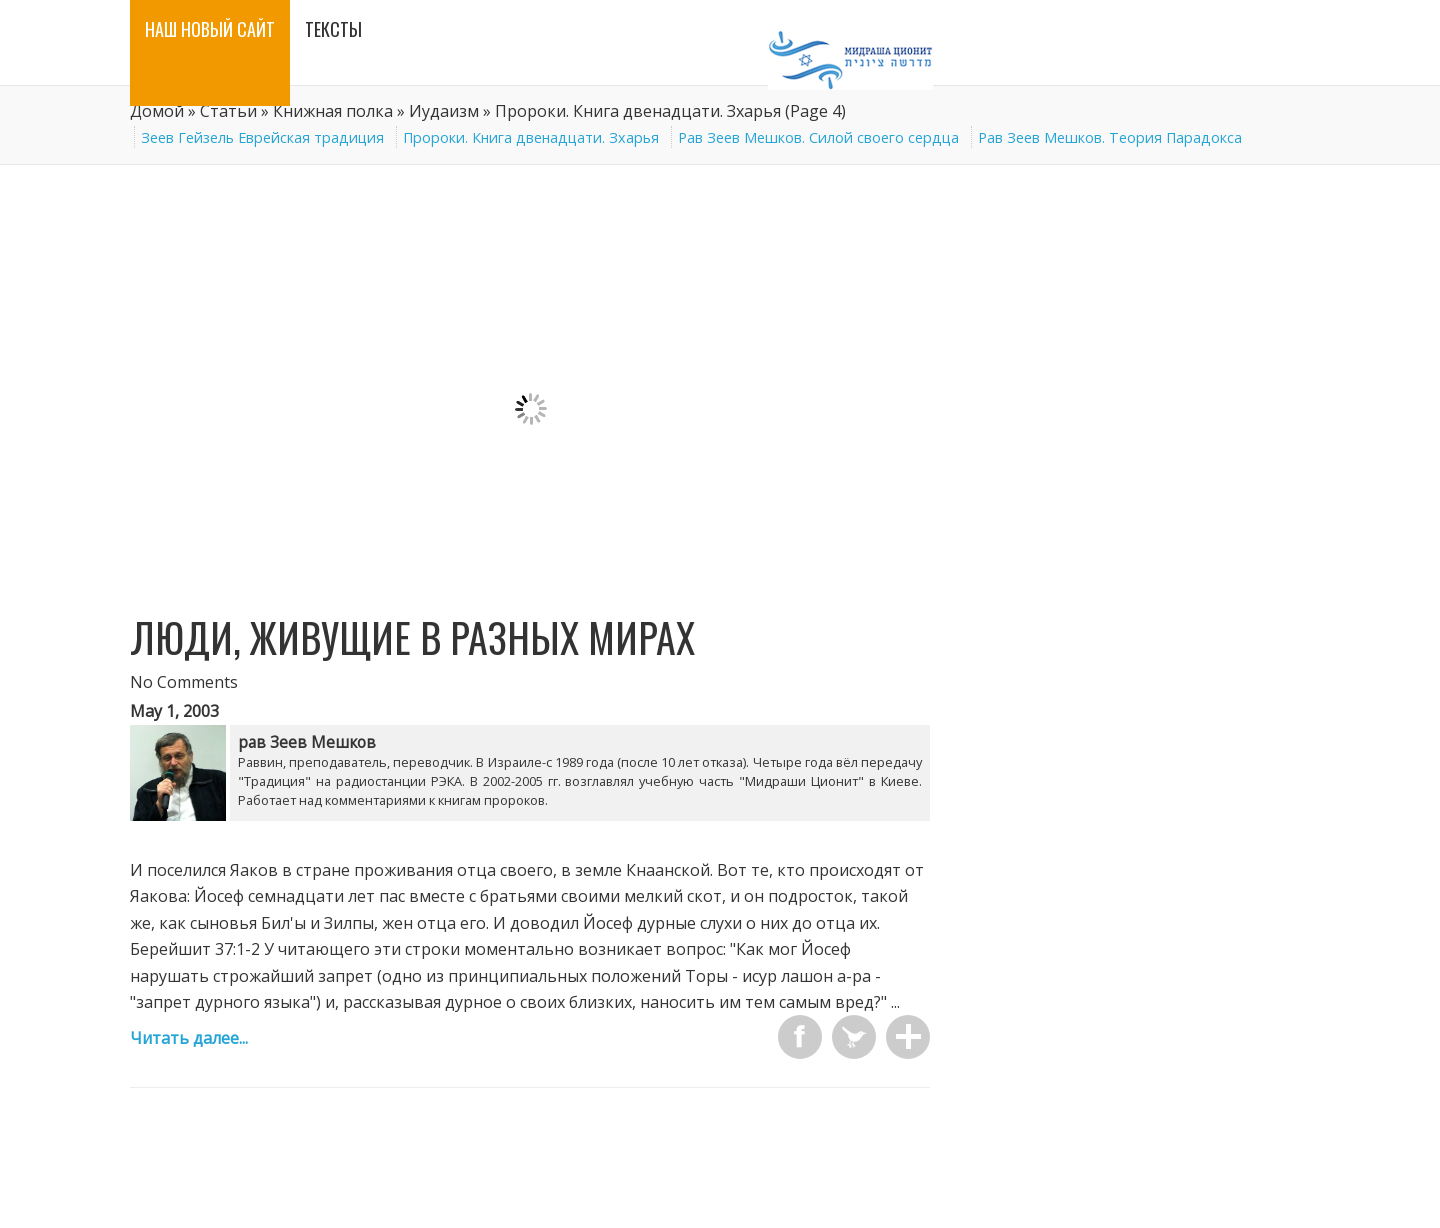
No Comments (184, 682)
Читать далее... (189, 1038)
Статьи (228, 111)
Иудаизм (444, 111)
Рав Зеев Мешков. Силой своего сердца (818, 137)
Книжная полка (333, 111)
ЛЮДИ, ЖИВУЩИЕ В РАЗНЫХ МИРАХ (412, 637)
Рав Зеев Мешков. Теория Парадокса (1110, 137)
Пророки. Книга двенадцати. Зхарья (531, 137)
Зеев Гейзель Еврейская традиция (262, 137)
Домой (157, 111)
